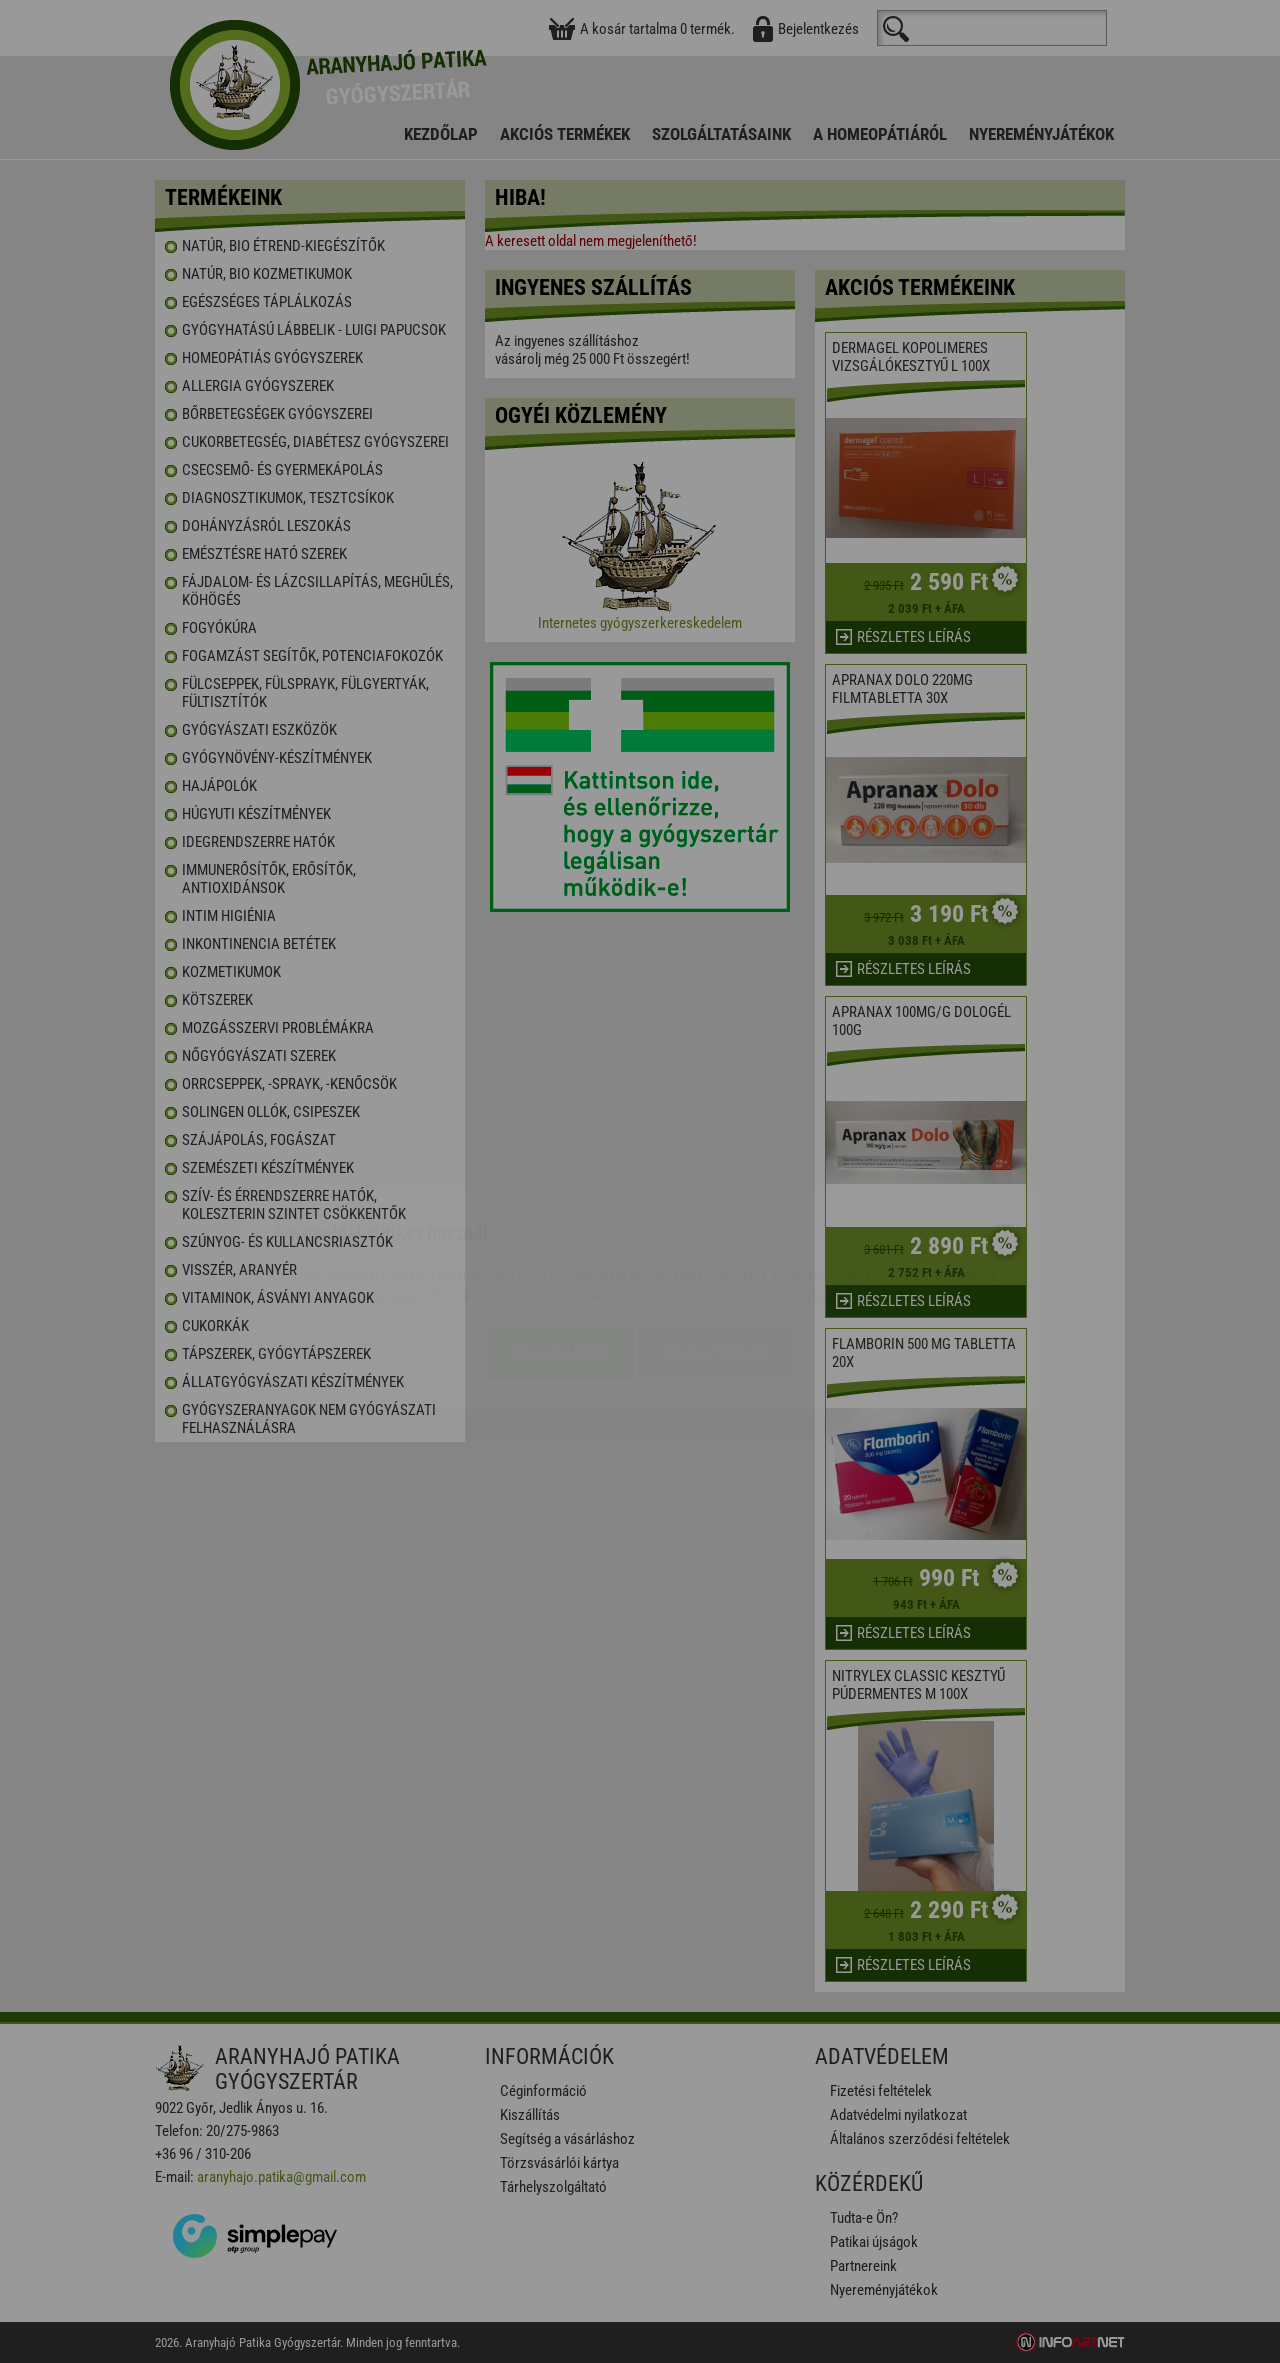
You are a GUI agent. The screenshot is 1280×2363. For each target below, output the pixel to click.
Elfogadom (560, 1234)
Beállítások (716, 1234)
